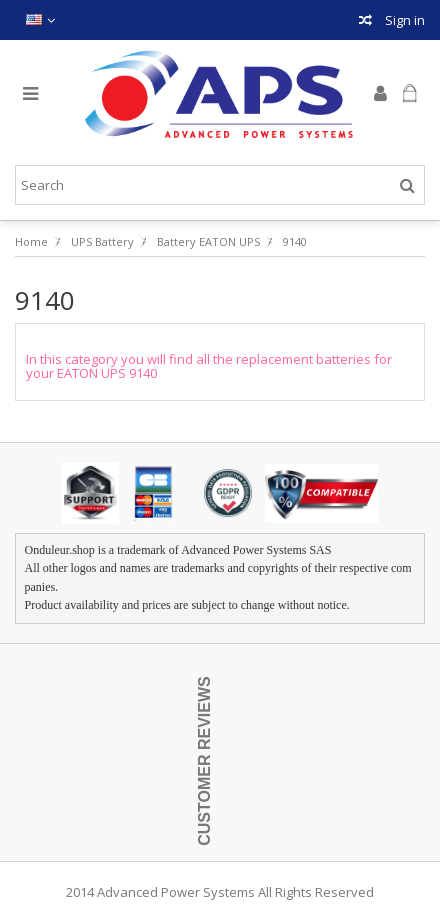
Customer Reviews (204, 762)
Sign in (403, 20)
